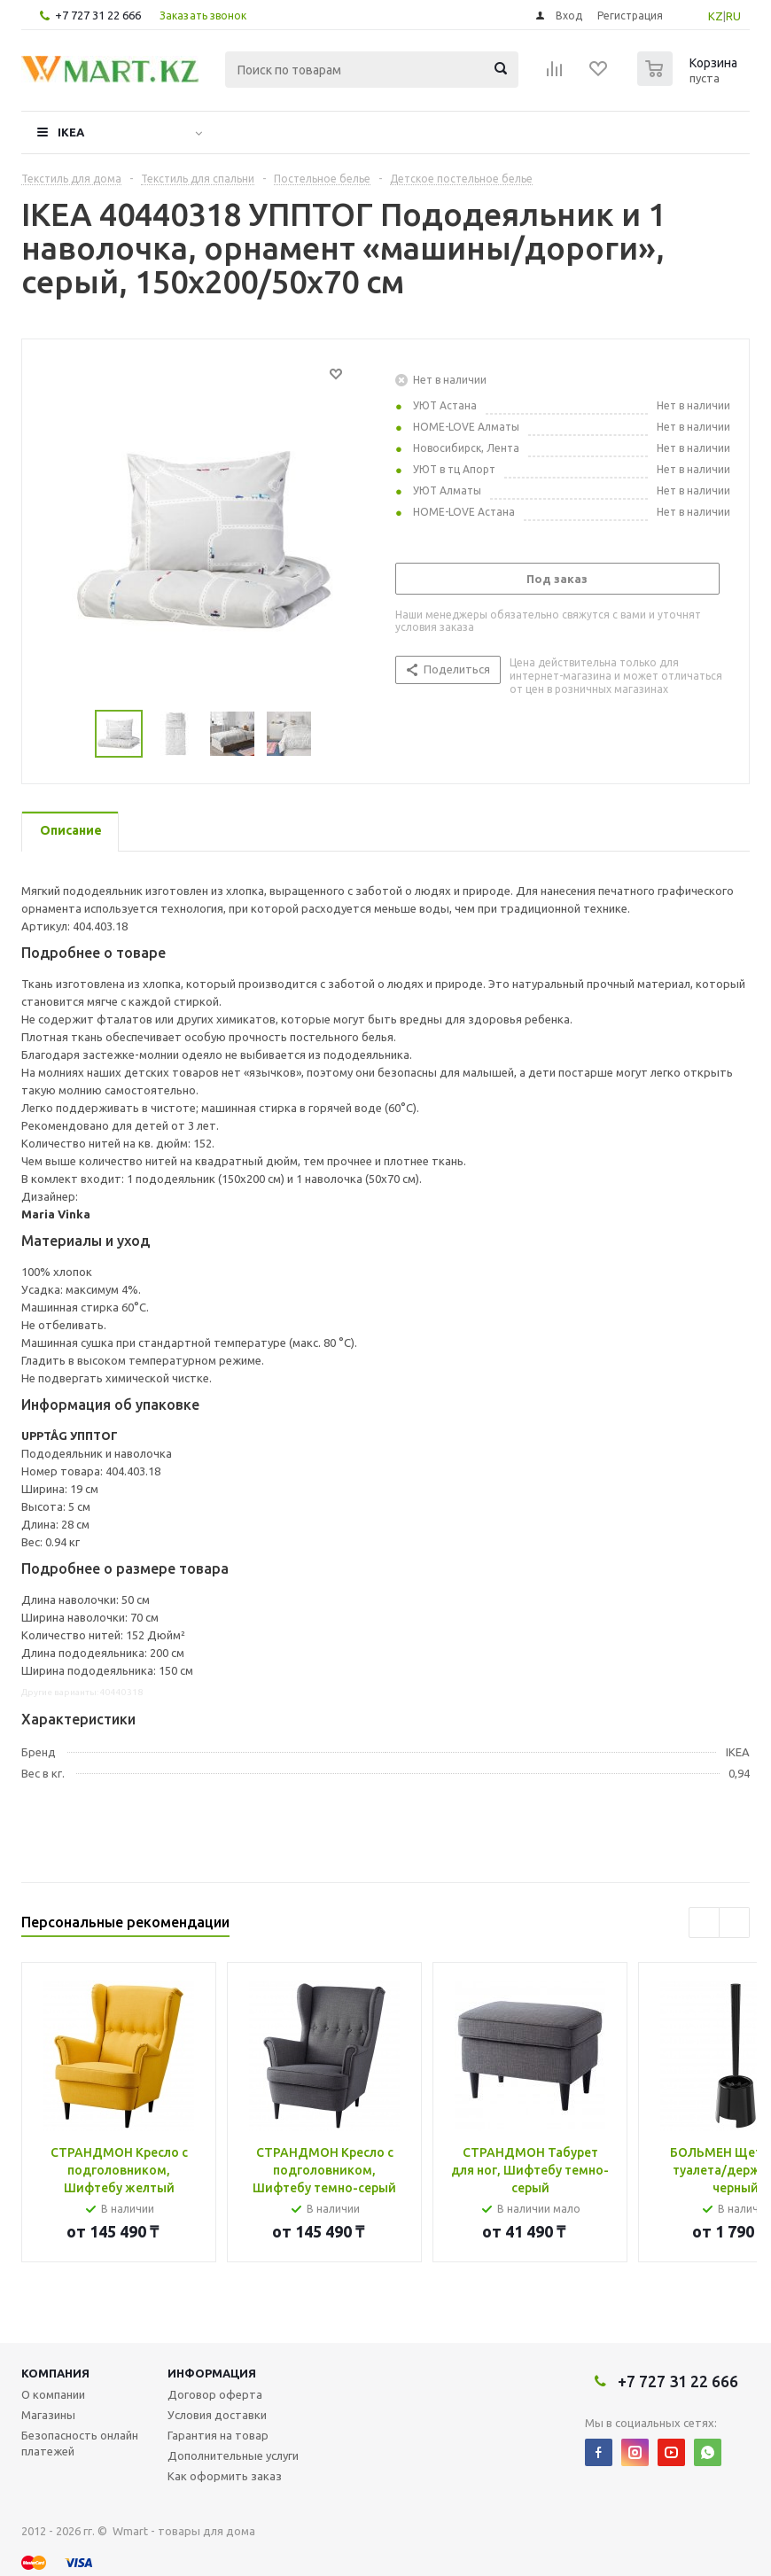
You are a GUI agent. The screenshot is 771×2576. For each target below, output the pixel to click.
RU (733, 16)
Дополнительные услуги (233, 2455)
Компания (55, 2373)
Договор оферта (214, 2394)
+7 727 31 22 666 (98, 15)
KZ (715, 16)
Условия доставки (217, 2415)
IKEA (71, 132)
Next (333, 734)
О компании (53, 2394)
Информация (211, 2373)
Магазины (48, 2415)
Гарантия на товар (218, 2435)
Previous (74, 734)
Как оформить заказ (224, 2476)
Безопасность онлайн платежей (79, 2443)
